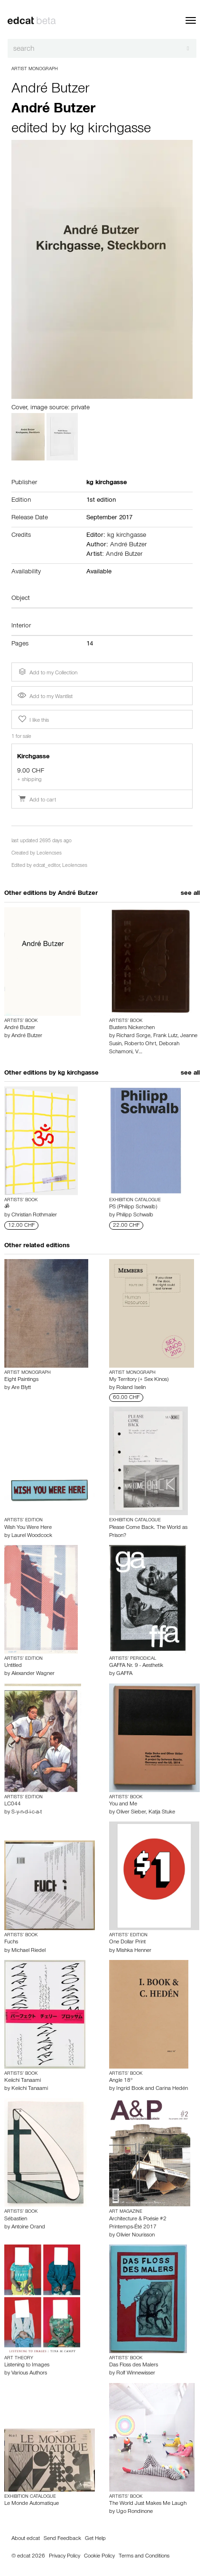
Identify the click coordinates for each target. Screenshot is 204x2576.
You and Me (123, 1804)
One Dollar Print (127, 1942)
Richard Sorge (133, 1036)
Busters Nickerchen (132, 1028)
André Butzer (50, 90)
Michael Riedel (28, 1951)
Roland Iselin (131, 1388)
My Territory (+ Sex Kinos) (138, 1380)
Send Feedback (62, 2539)
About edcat (25, 2539)
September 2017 (109, 518)
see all (190, 894)
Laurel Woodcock (31, 1536)
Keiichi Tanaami (22, 2081)
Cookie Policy (99, 2556)
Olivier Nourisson (135, 2235)
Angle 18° (120, 2081)
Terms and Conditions (144, 2556)
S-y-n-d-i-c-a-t (26, 1812)
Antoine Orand (28, 2227)
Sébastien (15, 2219)
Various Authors (29, 2373)
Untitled (13, 1666)
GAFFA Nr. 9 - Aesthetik (136, 1666)
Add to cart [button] (37, 800)
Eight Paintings (21, 1380)
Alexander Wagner (33, 1674)
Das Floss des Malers (133, 2365)
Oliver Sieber (131, 1812)
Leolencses (49, 853)
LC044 (12, 1804)
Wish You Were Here (28, 1528)
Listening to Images (26, 2365)
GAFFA (124, 1674)
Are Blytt (21, 1388)
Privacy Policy (64, 2556)
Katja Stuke (161, 1812)
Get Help (95, 2539)
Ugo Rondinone (134, 2512)
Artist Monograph (34, 69)
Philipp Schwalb (134, 1215)
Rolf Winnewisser (135, 2373)
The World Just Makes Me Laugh (147, 2504)
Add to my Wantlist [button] (45, 697)
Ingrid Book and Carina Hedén (152, 2089)
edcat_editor (46, 866)
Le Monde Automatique (31, 2504)
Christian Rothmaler (34, 1215)
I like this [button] (33, 719)
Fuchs (11, 1942)
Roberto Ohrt (140, 1044)
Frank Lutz (165, 1036)
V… (138, 1052)
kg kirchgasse (110, 130)
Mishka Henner (133, 1951)
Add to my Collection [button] (47, 672)
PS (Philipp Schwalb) (133, 1207)
